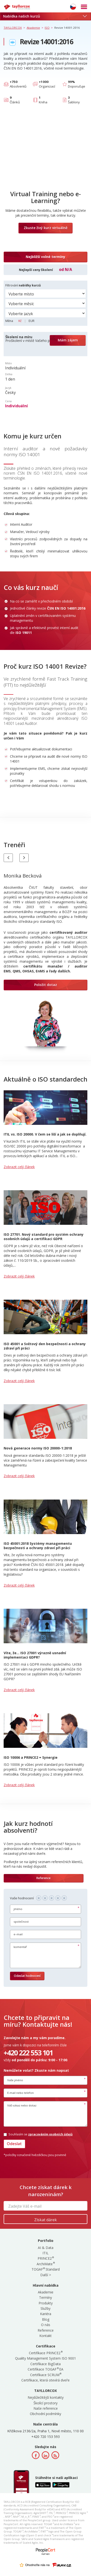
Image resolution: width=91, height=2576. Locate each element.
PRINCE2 (45, 2258)
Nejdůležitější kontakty (46, 2397)
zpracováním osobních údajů (50, 2134)
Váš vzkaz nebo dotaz (21, 2105)
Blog (45, 2319)
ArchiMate (45, 2264)
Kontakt (45, 2335)
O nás (45, 2324)
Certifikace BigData (45, 2364)
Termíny (45, 2297)
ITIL (45, 2253)
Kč (20, 321)
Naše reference (45, 2408)
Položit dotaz (45, 984)
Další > (45, 2275)
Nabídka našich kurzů (45, 16)
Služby (45, 2308)
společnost (21, 1921)
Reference (43, 1878)
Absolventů (18, 84)
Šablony (74, 99)
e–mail (18, 1934)
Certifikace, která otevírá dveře (45, 2380)
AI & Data (45, 2247)
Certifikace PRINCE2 (45, 2353)
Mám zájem (68, 340)
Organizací (47, 84)
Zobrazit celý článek (19, 1166)
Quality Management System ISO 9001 (45, 2358)
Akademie (45, 2292)
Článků (15, 99)
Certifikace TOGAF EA (45, 2369)
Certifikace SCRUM (45, 2374)
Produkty (46, 2303)
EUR (31, 321)
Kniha (43, 99)
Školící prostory (45, 2403)
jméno (18, 1909)
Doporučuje (76, 84)
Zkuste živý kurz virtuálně (45, 227)
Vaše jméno (15, 2080)
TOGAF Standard (46, 2269)
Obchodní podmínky (45, 2413)
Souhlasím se (38, 2134)
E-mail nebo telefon (20, 2093)
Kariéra (45, 2313)
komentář (20, 1947)
